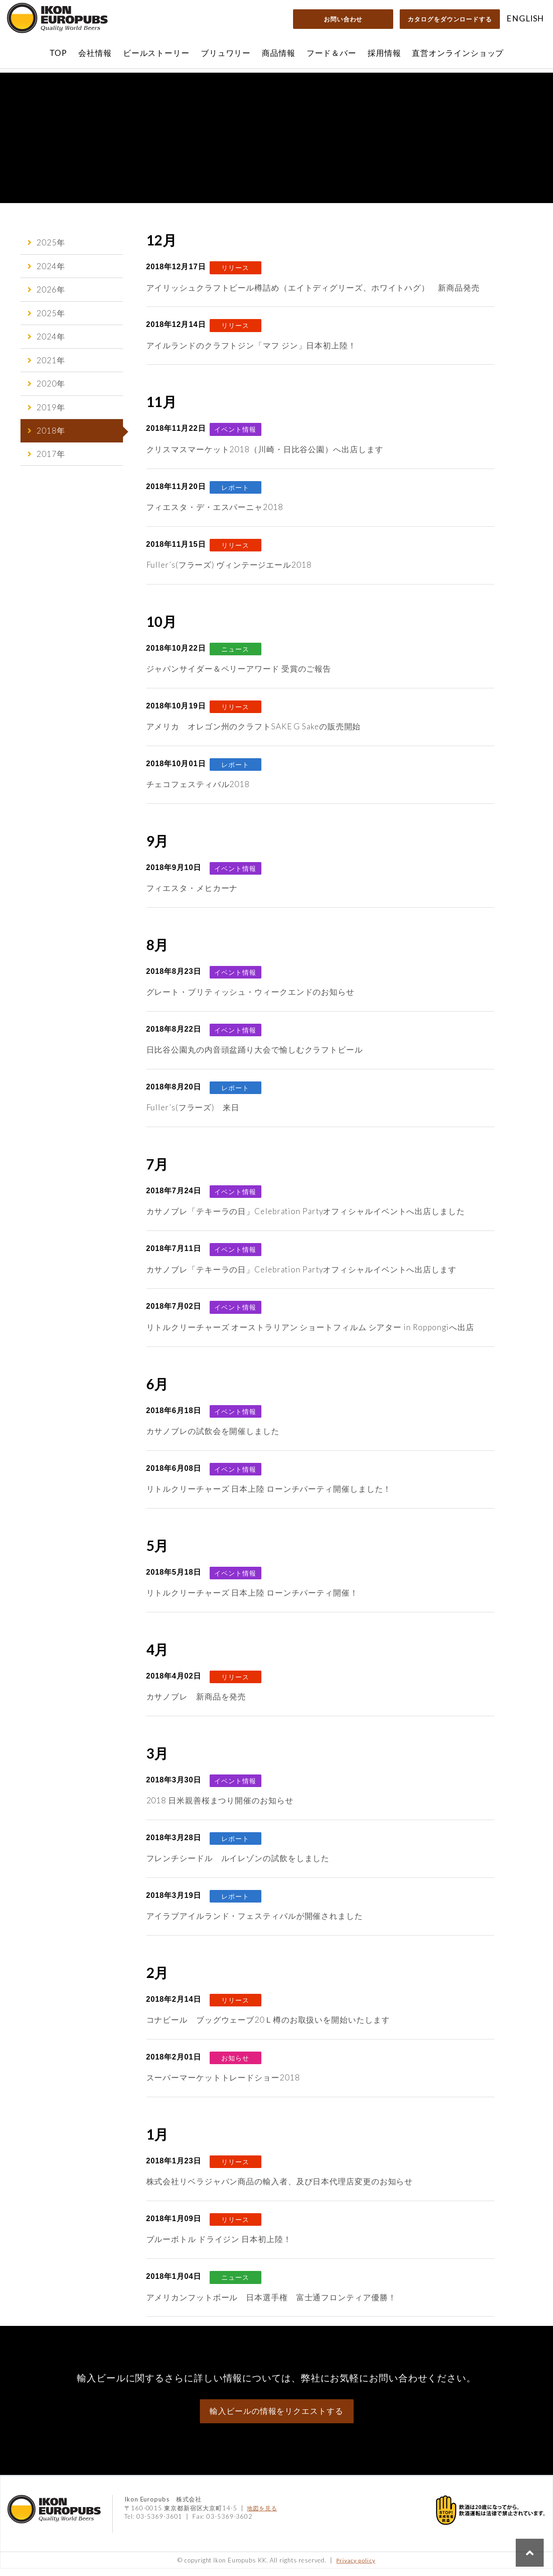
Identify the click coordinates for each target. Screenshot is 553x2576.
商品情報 (278, 53)
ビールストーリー (156, 53)
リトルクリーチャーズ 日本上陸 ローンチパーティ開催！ (252, 1600)
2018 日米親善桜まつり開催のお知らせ (220, 1808)
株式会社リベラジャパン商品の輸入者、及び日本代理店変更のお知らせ (279, 2189)
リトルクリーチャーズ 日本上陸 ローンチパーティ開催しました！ (269, 1496)
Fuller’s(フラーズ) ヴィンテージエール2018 (229, 572)
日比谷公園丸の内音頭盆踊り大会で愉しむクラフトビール (254, 1057)
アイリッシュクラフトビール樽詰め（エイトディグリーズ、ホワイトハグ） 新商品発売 (313, 295)
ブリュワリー (226, 53)
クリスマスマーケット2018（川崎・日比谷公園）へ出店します (264, 457)
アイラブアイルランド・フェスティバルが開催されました (254, 1923)
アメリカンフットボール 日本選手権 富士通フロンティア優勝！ (271, 2305)
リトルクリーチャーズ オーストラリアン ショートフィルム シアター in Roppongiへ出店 (310, 1334)
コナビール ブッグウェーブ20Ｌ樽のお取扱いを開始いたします (268, 2027)
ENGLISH (525, 18)
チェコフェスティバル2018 (198, 791)
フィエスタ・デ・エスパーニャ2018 (214, 514)
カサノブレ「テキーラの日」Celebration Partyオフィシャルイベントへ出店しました (305, 1219)
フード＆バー (331, 53)
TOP (58, 53)
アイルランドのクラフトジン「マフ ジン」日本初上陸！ (251, 353)
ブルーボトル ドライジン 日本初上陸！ (219, 2247)
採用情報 (384, 53)
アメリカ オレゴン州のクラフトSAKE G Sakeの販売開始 (253, 734)
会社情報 (95, 53)
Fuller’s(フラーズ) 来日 (192, 1115)
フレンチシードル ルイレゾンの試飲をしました (238, 1865)
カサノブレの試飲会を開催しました (213, 1438)
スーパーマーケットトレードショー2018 (223, 2085)
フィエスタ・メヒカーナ (192, 895)
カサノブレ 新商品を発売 (196, 1704)
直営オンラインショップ (458, 53)
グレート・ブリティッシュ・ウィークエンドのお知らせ (250, 999)
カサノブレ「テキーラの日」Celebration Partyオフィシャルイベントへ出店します (301, 1277)
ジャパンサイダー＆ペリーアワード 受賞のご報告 (239, 676)
